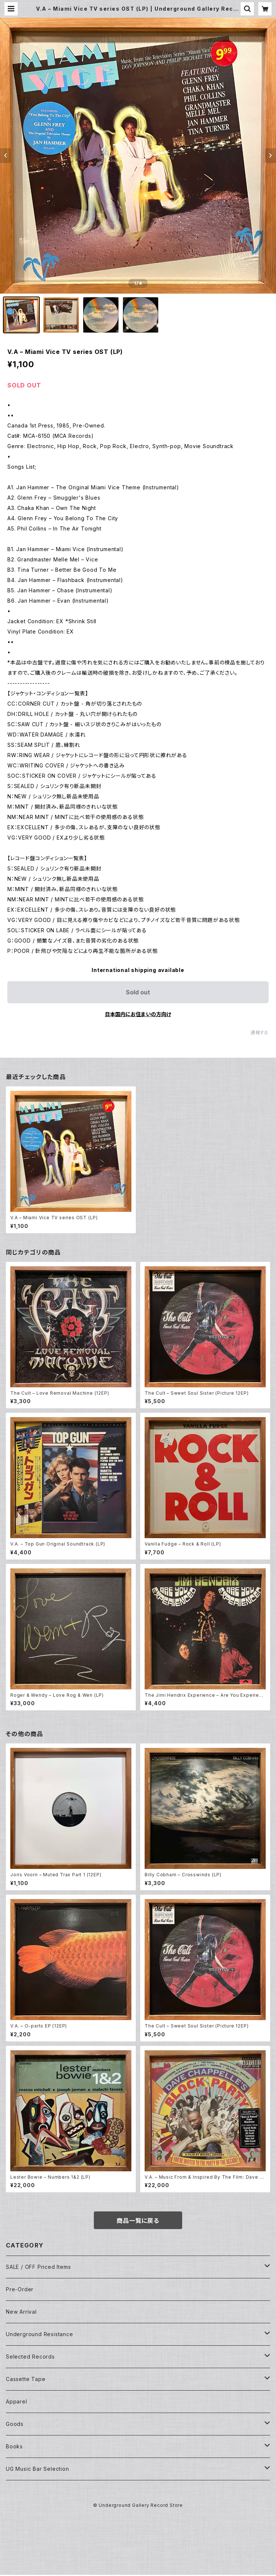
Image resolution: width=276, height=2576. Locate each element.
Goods (15, 2424)
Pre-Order (19, 2289)
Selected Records (30, 2356)
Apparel (16, 2401)
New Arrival (21, 2312)
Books (14, 2446)
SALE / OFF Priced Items (38, 2267)
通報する (260, 1032)
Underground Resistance (39, 2334)
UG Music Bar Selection (37, 2469)
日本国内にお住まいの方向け (138, 1014)
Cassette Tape (25, 2379)
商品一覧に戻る (138, 2220)
